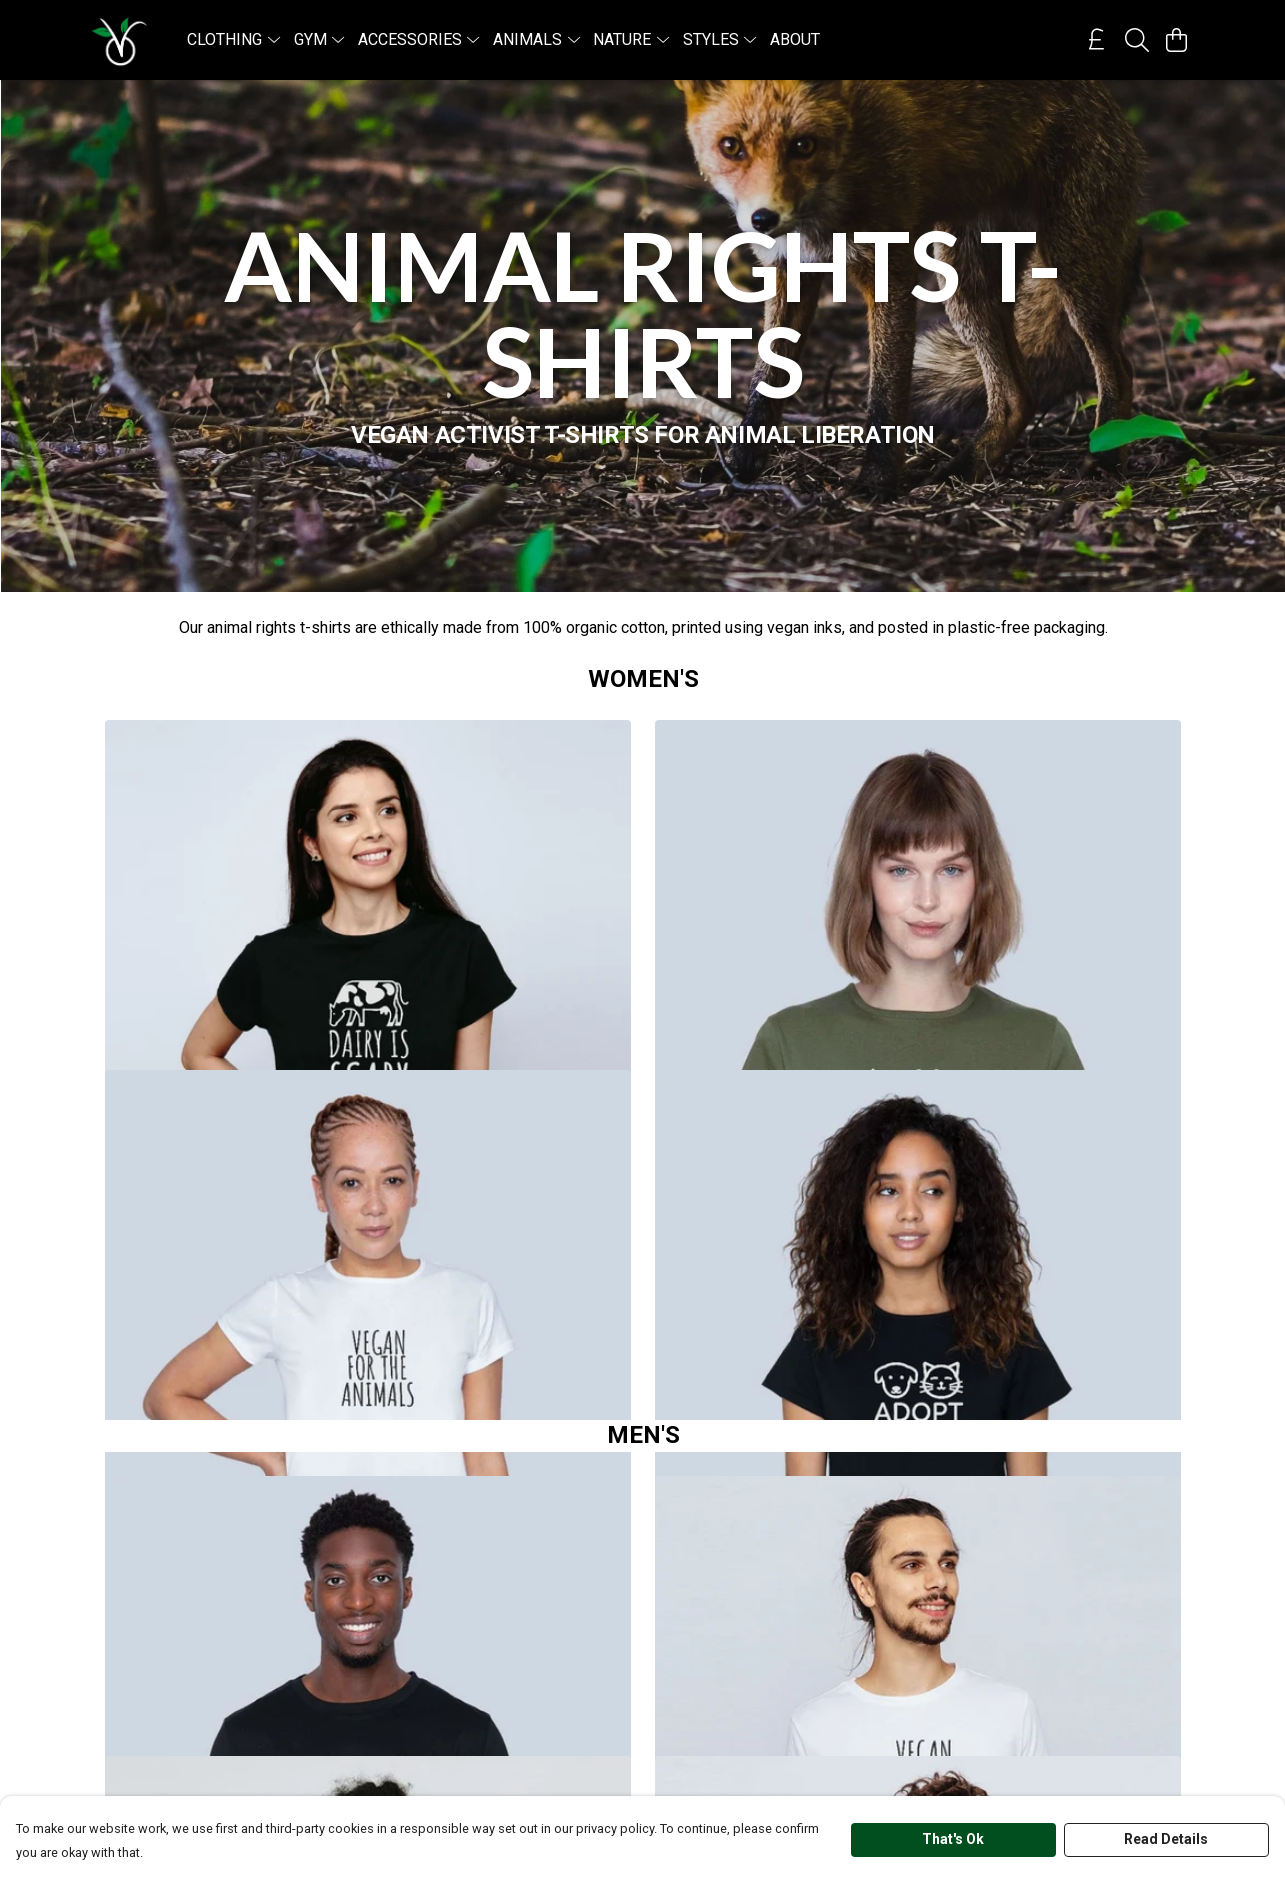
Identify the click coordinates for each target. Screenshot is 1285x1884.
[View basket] (1177, 40)
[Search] (1137, 40)
